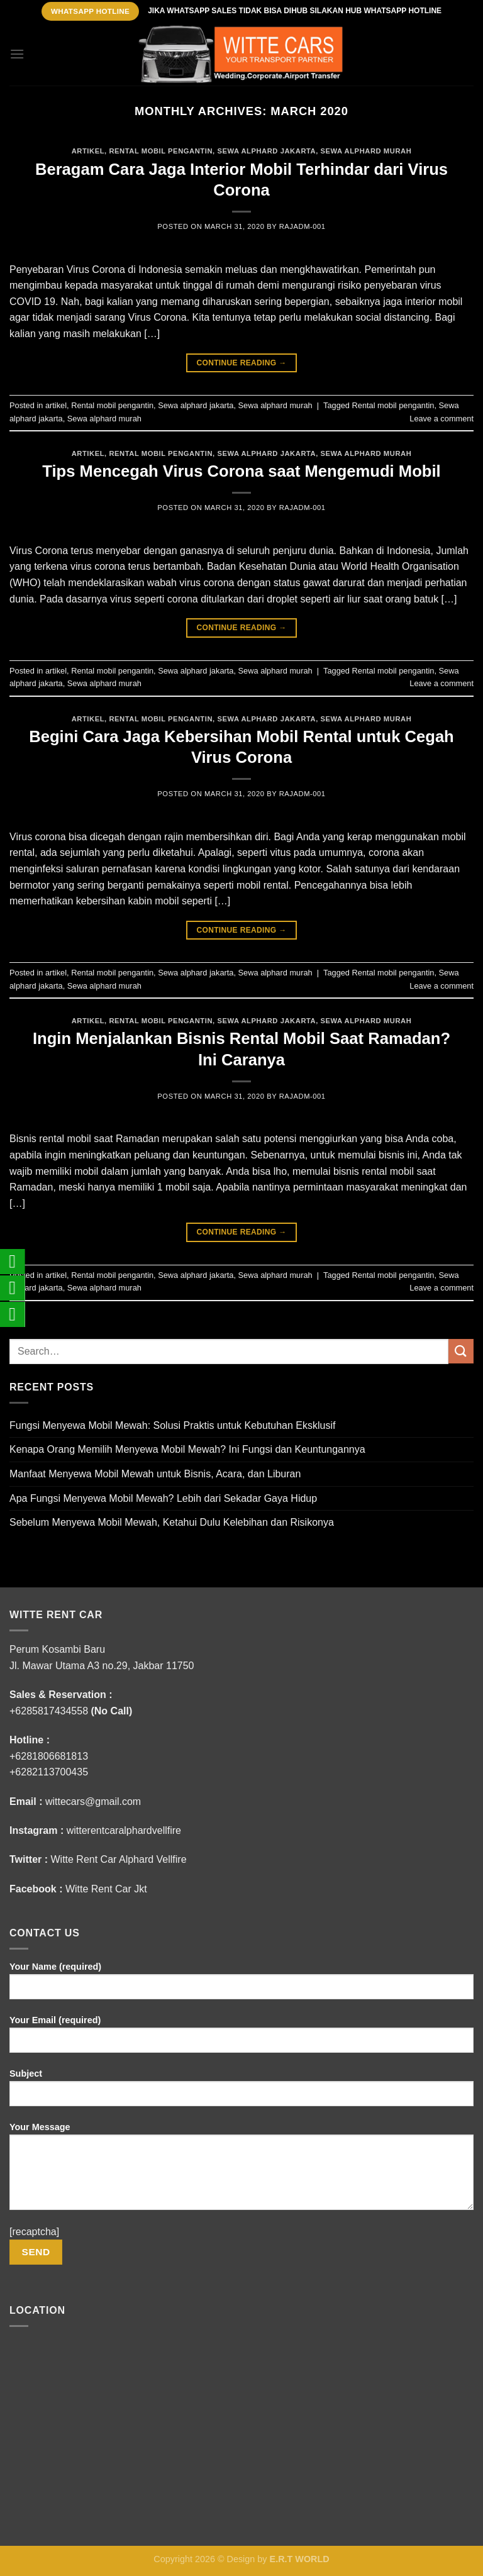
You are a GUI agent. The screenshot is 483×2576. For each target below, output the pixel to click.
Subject (241, 2092)
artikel (88, 151)
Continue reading (241, 363)
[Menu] (17, 53)
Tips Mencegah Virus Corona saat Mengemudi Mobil (241, 471)
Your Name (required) (241, 1985)
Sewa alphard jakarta (266, 151)
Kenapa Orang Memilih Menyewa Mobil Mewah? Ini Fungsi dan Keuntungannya (187, 1449)
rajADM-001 (302, 226)
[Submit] (461, 1351)
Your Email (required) (241, 2039)
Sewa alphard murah (366, 151)
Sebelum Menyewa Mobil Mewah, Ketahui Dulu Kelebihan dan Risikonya (171, 1522)
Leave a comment (441, 418)
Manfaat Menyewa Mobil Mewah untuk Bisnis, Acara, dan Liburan (155, 1473)
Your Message (241, 2171)
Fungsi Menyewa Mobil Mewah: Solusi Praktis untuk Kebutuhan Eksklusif (172, 1425)
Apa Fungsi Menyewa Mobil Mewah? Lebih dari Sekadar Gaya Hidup (163, 1498)
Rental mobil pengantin (161, 151)
